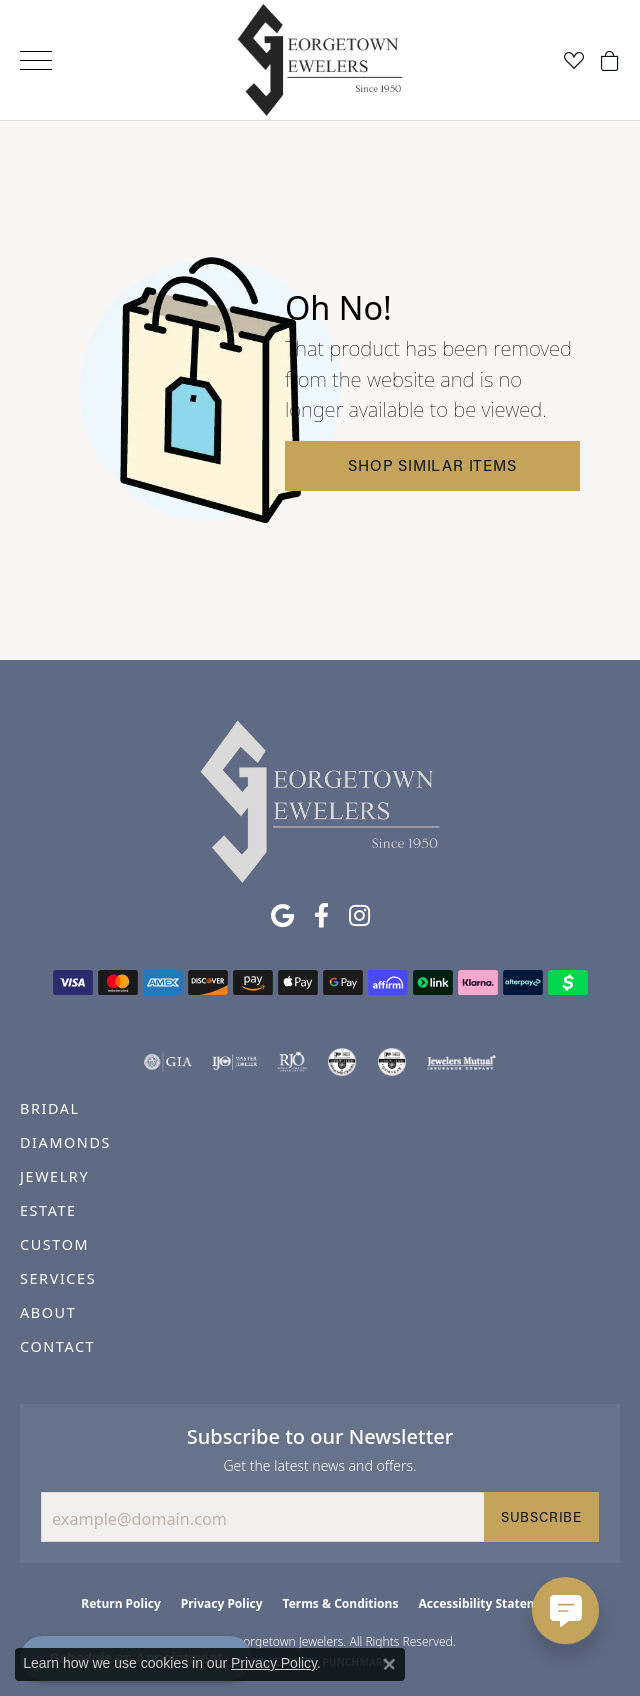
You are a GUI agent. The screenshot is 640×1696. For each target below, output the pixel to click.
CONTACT (57, 1346)
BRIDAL (50, 1108)
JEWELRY (54, 1176)
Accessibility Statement (488, 1603)
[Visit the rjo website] (292, 1062)
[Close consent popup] (389, 1664)
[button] (574, 60)
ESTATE (48, 1210)
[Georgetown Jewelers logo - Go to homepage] (320, 60)
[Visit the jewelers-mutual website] (461, 1062)
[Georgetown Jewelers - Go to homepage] (320, 800)
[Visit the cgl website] (392, 1062)
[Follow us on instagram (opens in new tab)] (359, 916)
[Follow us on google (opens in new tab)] (282, 916)
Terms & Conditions (341, 1603)
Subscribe (541, 1517)
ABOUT (48, 1312)
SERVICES (58, 1278)
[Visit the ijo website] (234, 1062)
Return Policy (121, 1603)
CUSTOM (54, 1244)
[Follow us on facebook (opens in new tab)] (321, 916)
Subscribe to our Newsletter (320, 1436)
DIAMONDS (65, 1142)
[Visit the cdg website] (342, 1062)
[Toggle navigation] (36, 60)
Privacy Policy (222, 1603)
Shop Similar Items (432, 465)
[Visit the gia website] (168, 1062)
